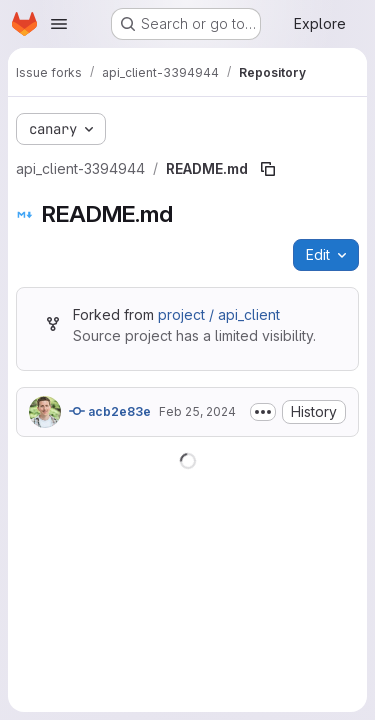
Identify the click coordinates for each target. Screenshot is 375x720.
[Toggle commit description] (263, 412)
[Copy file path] (268, 169)
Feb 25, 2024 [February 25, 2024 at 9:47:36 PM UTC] (197, 411)
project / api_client (219, 314)
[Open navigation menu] (59, 24)
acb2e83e (110, 411)
